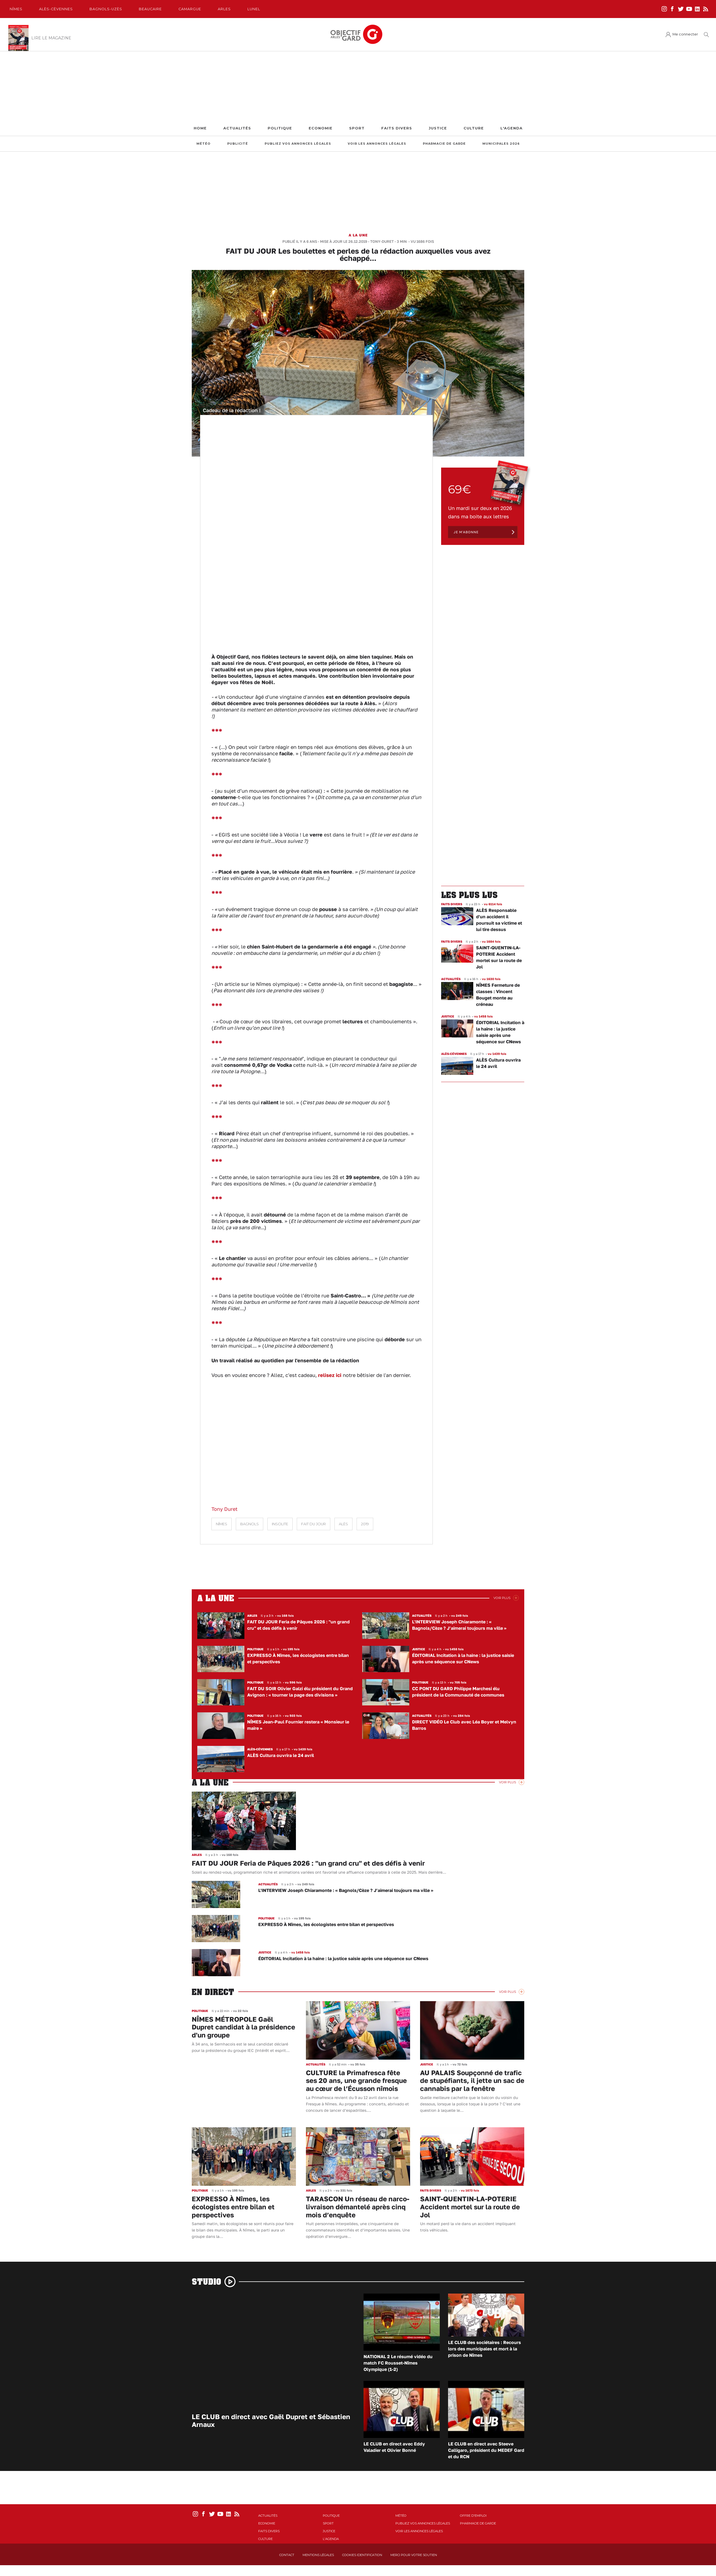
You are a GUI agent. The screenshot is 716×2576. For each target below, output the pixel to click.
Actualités (237, 128)
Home (200, 128)
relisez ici (329, 1375)
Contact (286, 2555)
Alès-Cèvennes (56, 9)
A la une (358, 235)
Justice (438, 128)
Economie (321, 128)
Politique (280, 128)
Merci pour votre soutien (413, 2555)
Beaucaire (150, 9)
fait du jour (313, 1524)
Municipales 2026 (501, 144)
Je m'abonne (466, 532)
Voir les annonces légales (377, 144)
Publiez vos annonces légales (298, 144)
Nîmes (16, 9)
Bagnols (249, 1524)
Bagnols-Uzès (106, 9)
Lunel (253, 9)
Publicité (237, 144)
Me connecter (685, 34)
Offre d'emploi (473, 2516)
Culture (474, 128)
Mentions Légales (318, 2555)
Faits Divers (396, 128)
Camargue (189, 9)
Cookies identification (362, 2555)
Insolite (280, 1524)
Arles (224, 9)
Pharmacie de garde (444, 144)
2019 (365, 1524)
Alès (343, 1524)
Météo (203, 144)
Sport (357, 128)
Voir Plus (501, 1598)
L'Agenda (511, 128)
